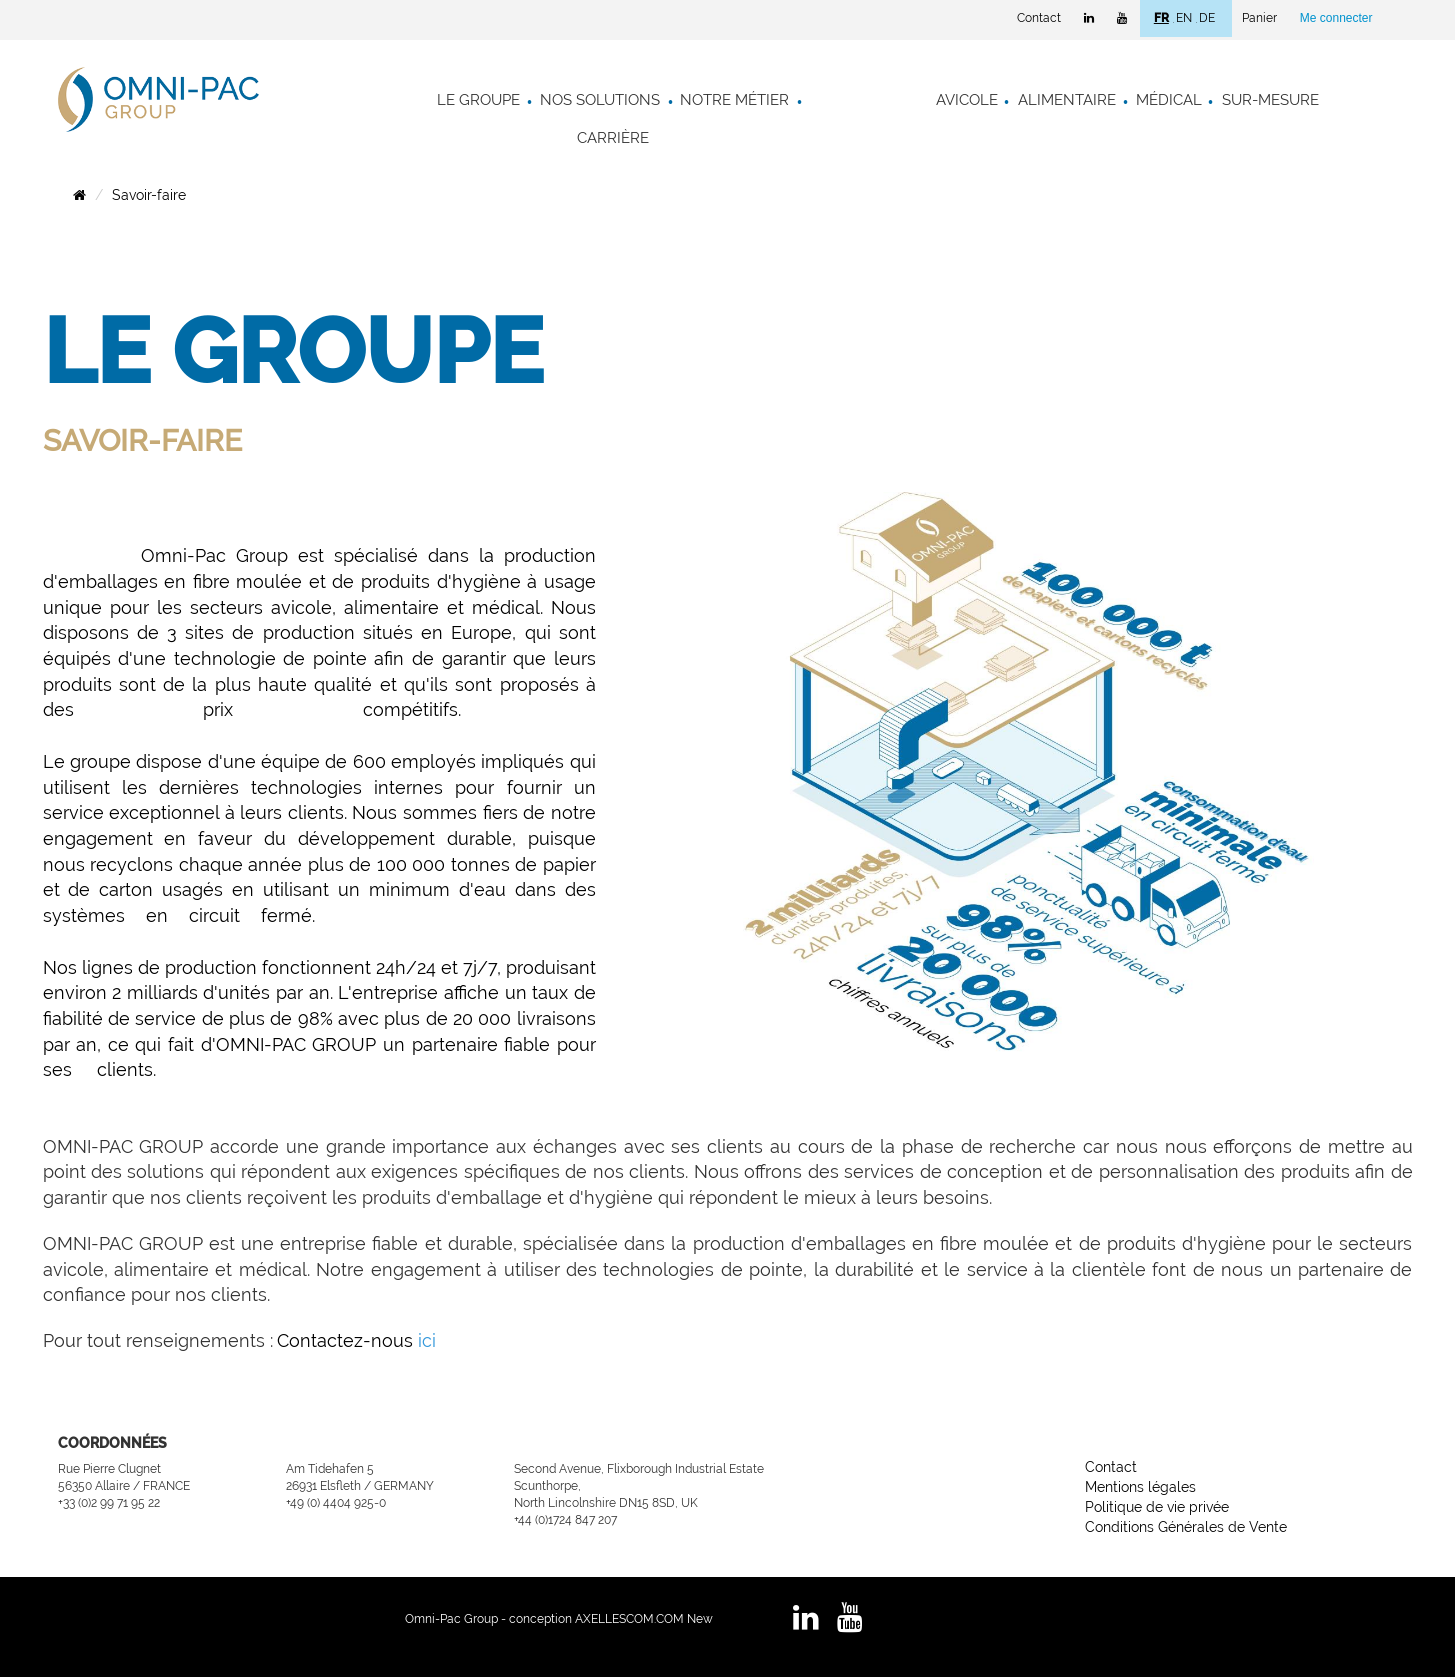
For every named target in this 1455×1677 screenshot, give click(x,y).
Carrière (613, 138)
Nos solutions (600, 100)
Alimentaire (1067, 100)
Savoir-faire (149, 195)
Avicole (967, 100)
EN (1184, 18)
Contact (1039, 18)
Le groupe (478, 100)
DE (1207, 18)
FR (1161, 18)
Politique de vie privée (1157, 1507)
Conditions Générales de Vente (1186, 1527)
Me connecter (1336, 18)
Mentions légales (1140, 1487)
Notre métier (734, 100)
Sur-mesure (1270, 100)
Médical (1169, 100)
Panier (1259, 18)
